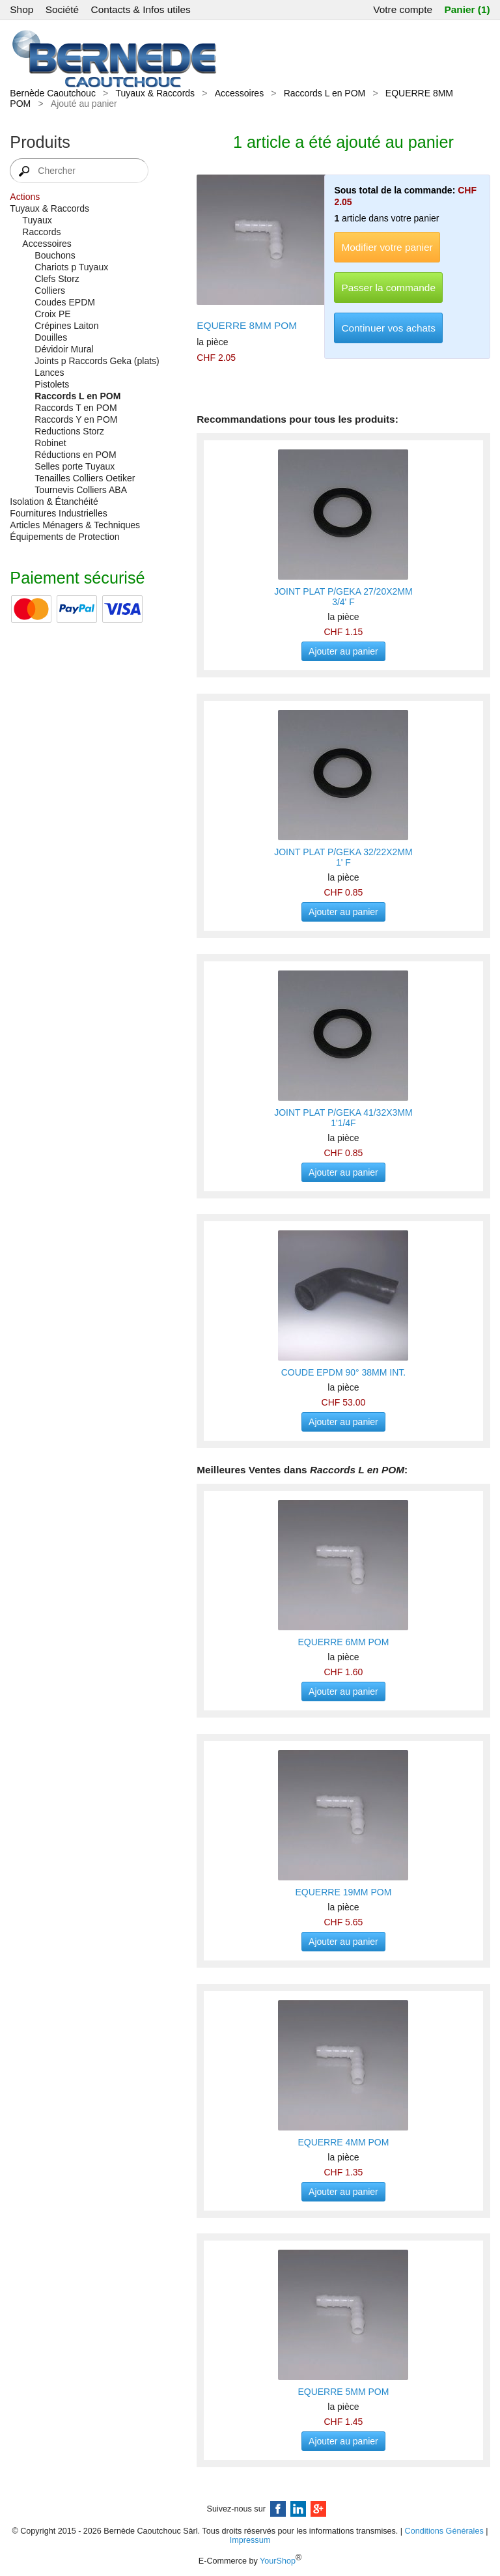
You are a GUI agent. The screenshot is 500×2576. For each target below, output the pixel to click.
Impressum (250, 2540)
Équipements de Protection (64, 536)
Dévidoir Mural (64, 349)
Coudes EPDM (65, 302)
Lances (49, 372)
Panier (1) (467, 9)
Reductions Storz (69, 431)
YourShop (278, 2561)
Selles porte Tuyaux (75, 466)
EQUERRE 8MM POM (247, 325)
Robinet (50, 442)
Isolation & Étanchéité (54, 501)
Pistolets (52, 384)
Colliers (50, 290)
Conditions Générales (444, 2531)
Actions (25, 196)
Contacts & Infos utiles (141, 9)
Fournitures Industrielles (58, 513)
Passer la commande (388, 287)
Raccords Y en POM (76, 419)
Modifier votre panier (386, 247)
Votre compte (402, 9)
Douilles (51, 337)
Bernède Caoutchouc (53, 93)
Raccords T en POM (76, 407)
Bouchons (55, 255)
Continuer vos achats (388, 327)
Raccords (41, 231)
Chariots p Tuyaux (71, 267)
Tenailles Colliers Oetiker (85, 478)
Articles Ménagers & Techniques (75, 525)
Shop (21, 9)
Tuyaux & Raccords (155, 93)
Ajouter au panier (343, 651)
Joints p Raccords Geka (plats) (97, 360)
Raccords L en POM (325, 93)
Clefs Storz (57, 278)
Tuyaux (36, 220)
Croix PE (52, 313)
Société (62, 9)
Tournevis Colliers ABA (81, 489)
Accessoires (239, 93)
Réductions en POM (75, 454)
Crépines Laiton (66, 325)
